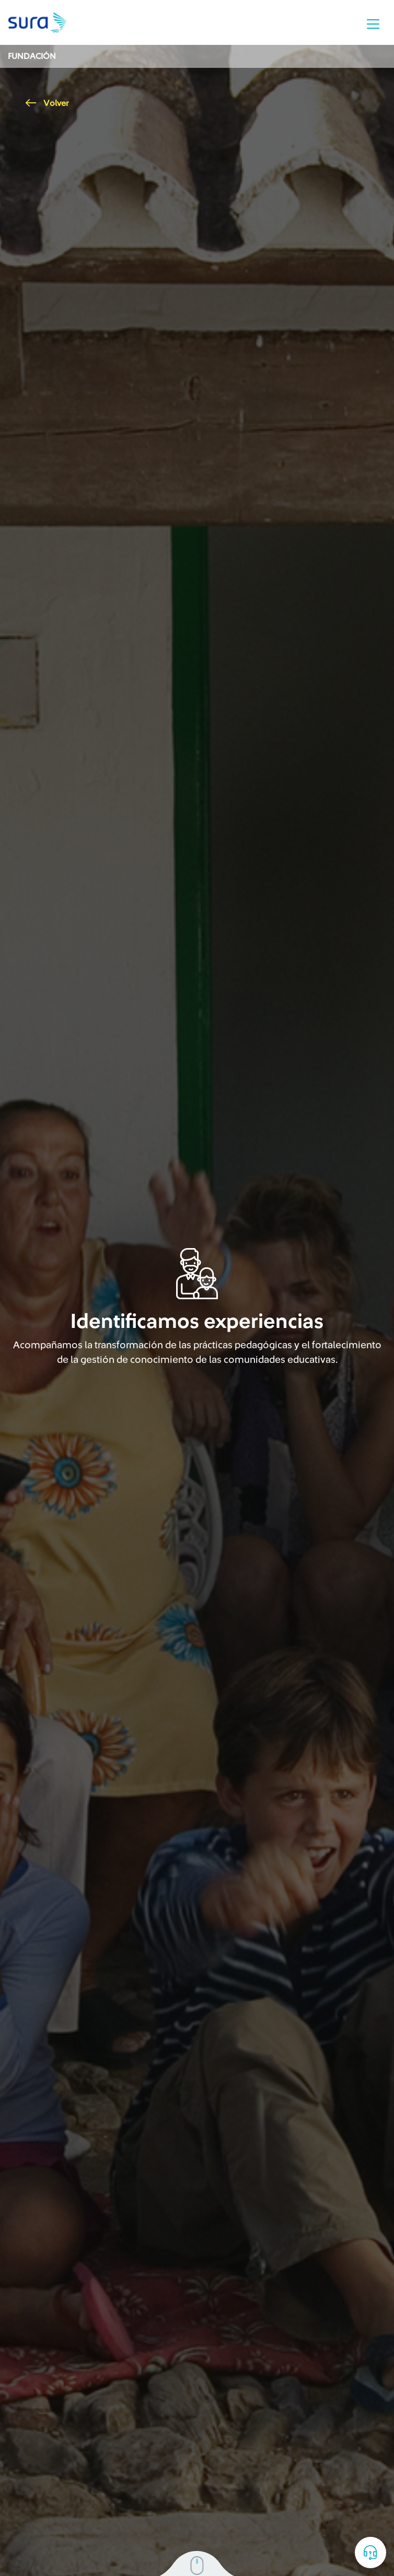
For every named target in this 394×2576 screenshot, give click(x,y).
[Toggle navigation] (373, 24)
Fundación (32, 56)
